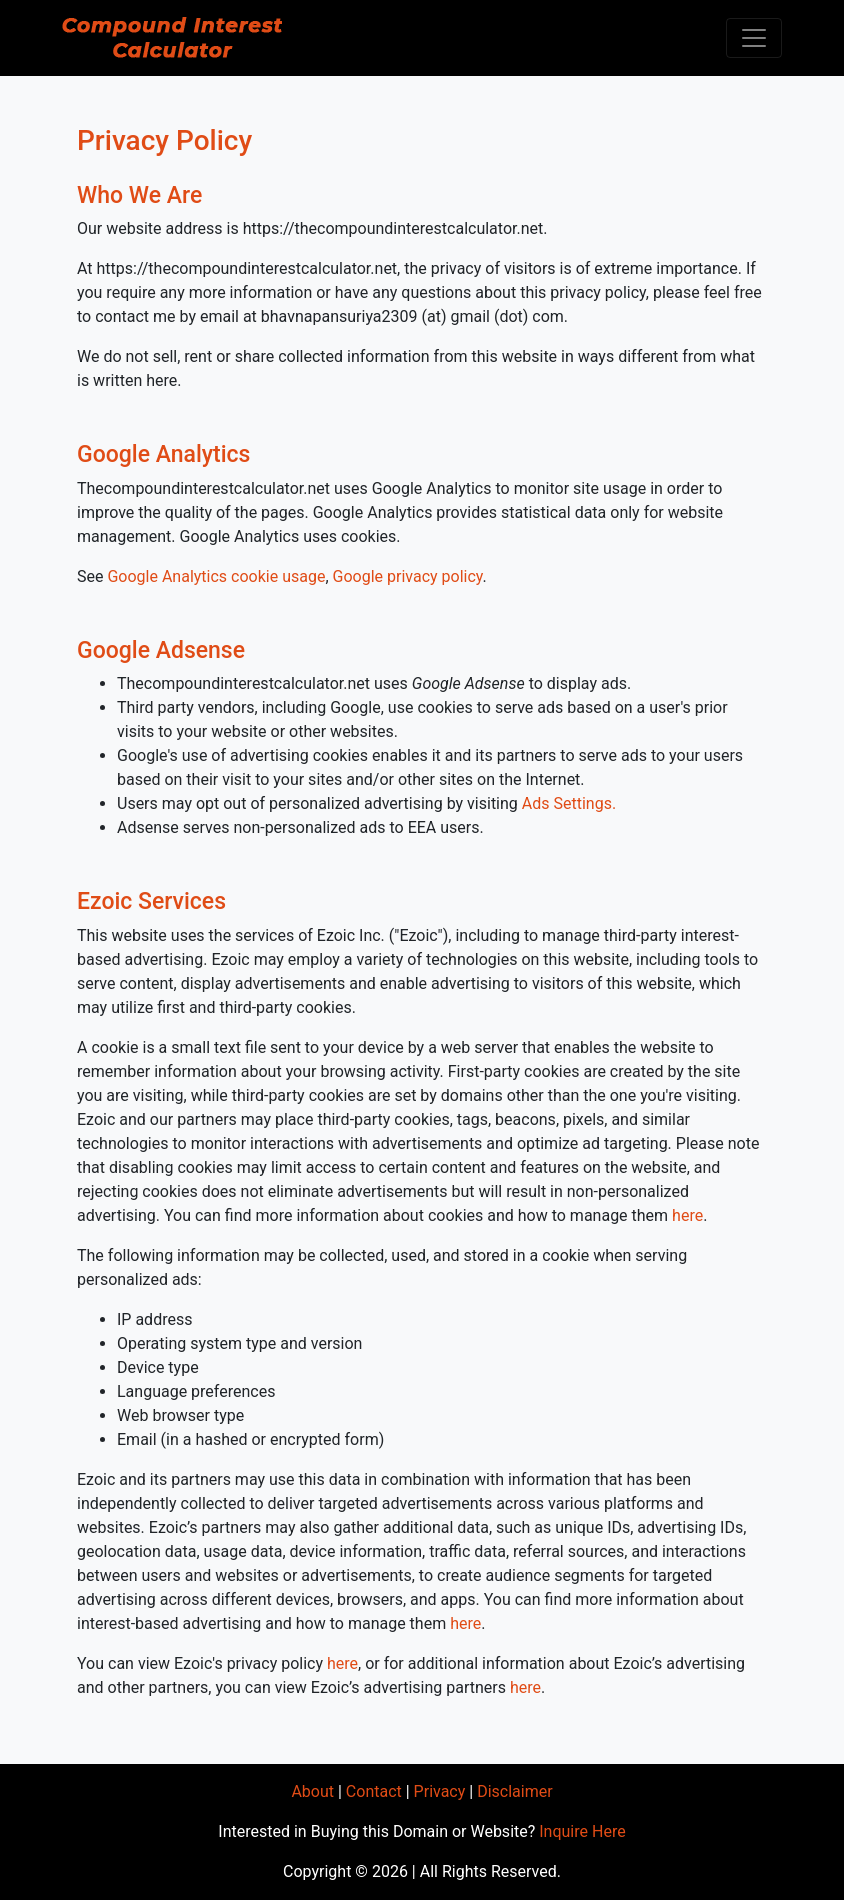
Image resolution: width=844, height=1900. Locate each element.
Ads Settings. (569, 803)
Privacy (440, 1791)
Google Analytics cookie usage (216, 576)
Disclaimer (514, 1791)
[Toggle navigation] (754, 38)
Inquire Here (582, 1831)
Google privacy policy (408, 576)
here (687, 1215)
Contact (374, 1791)
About (312, 1791)
